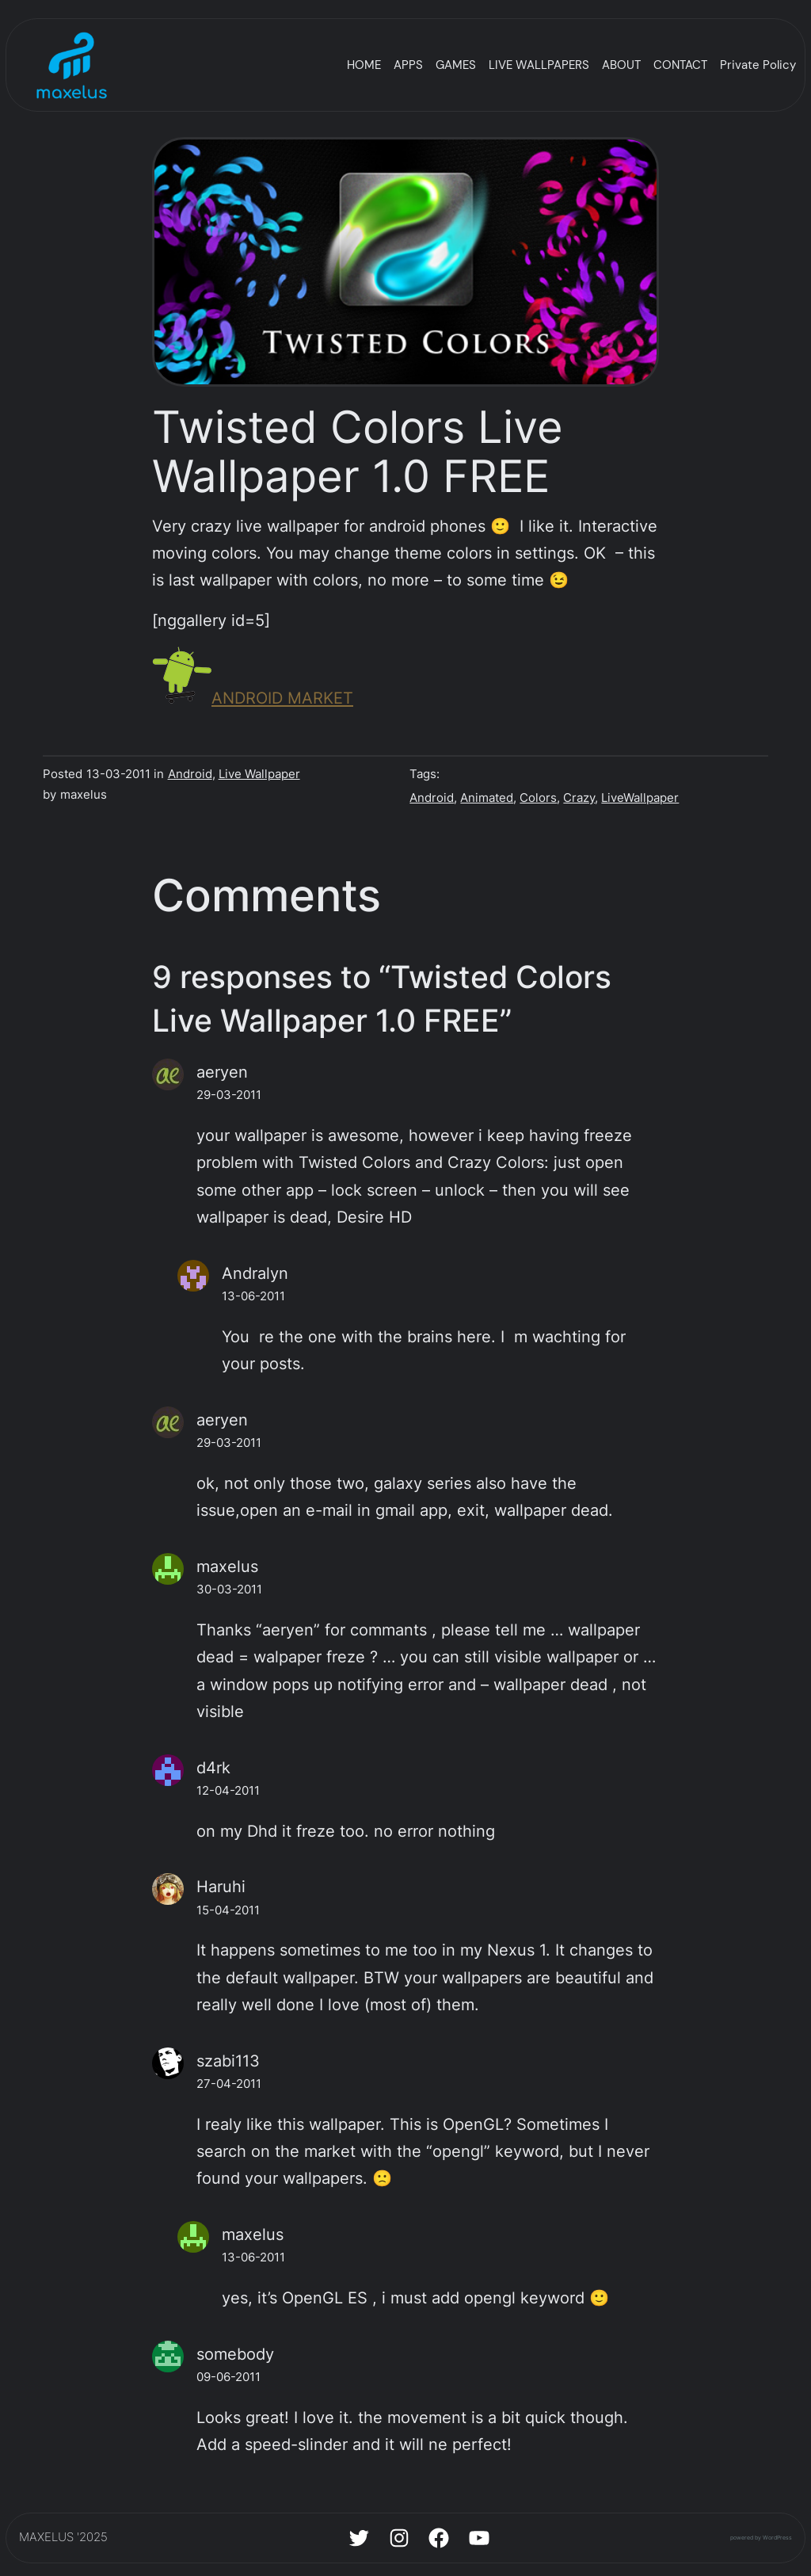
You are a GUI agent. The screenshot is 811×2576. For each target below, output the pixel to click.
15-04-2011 (228, 1910)
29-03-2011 (228, 1095)
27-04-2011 (228, 2084)
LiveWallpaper (640, 798)
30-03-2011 (229, 1589)
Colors (538, 798)
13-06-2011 (253, 1296)
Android (190, 774)
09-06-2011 (228, 2377)
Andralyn (255, 1273)
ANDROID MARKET (252, 698)
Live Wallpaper (259, 774)
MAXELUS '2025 (63, 2537)
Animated (486, 798)
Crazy (579, 798)
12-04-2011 (228, 1791)
